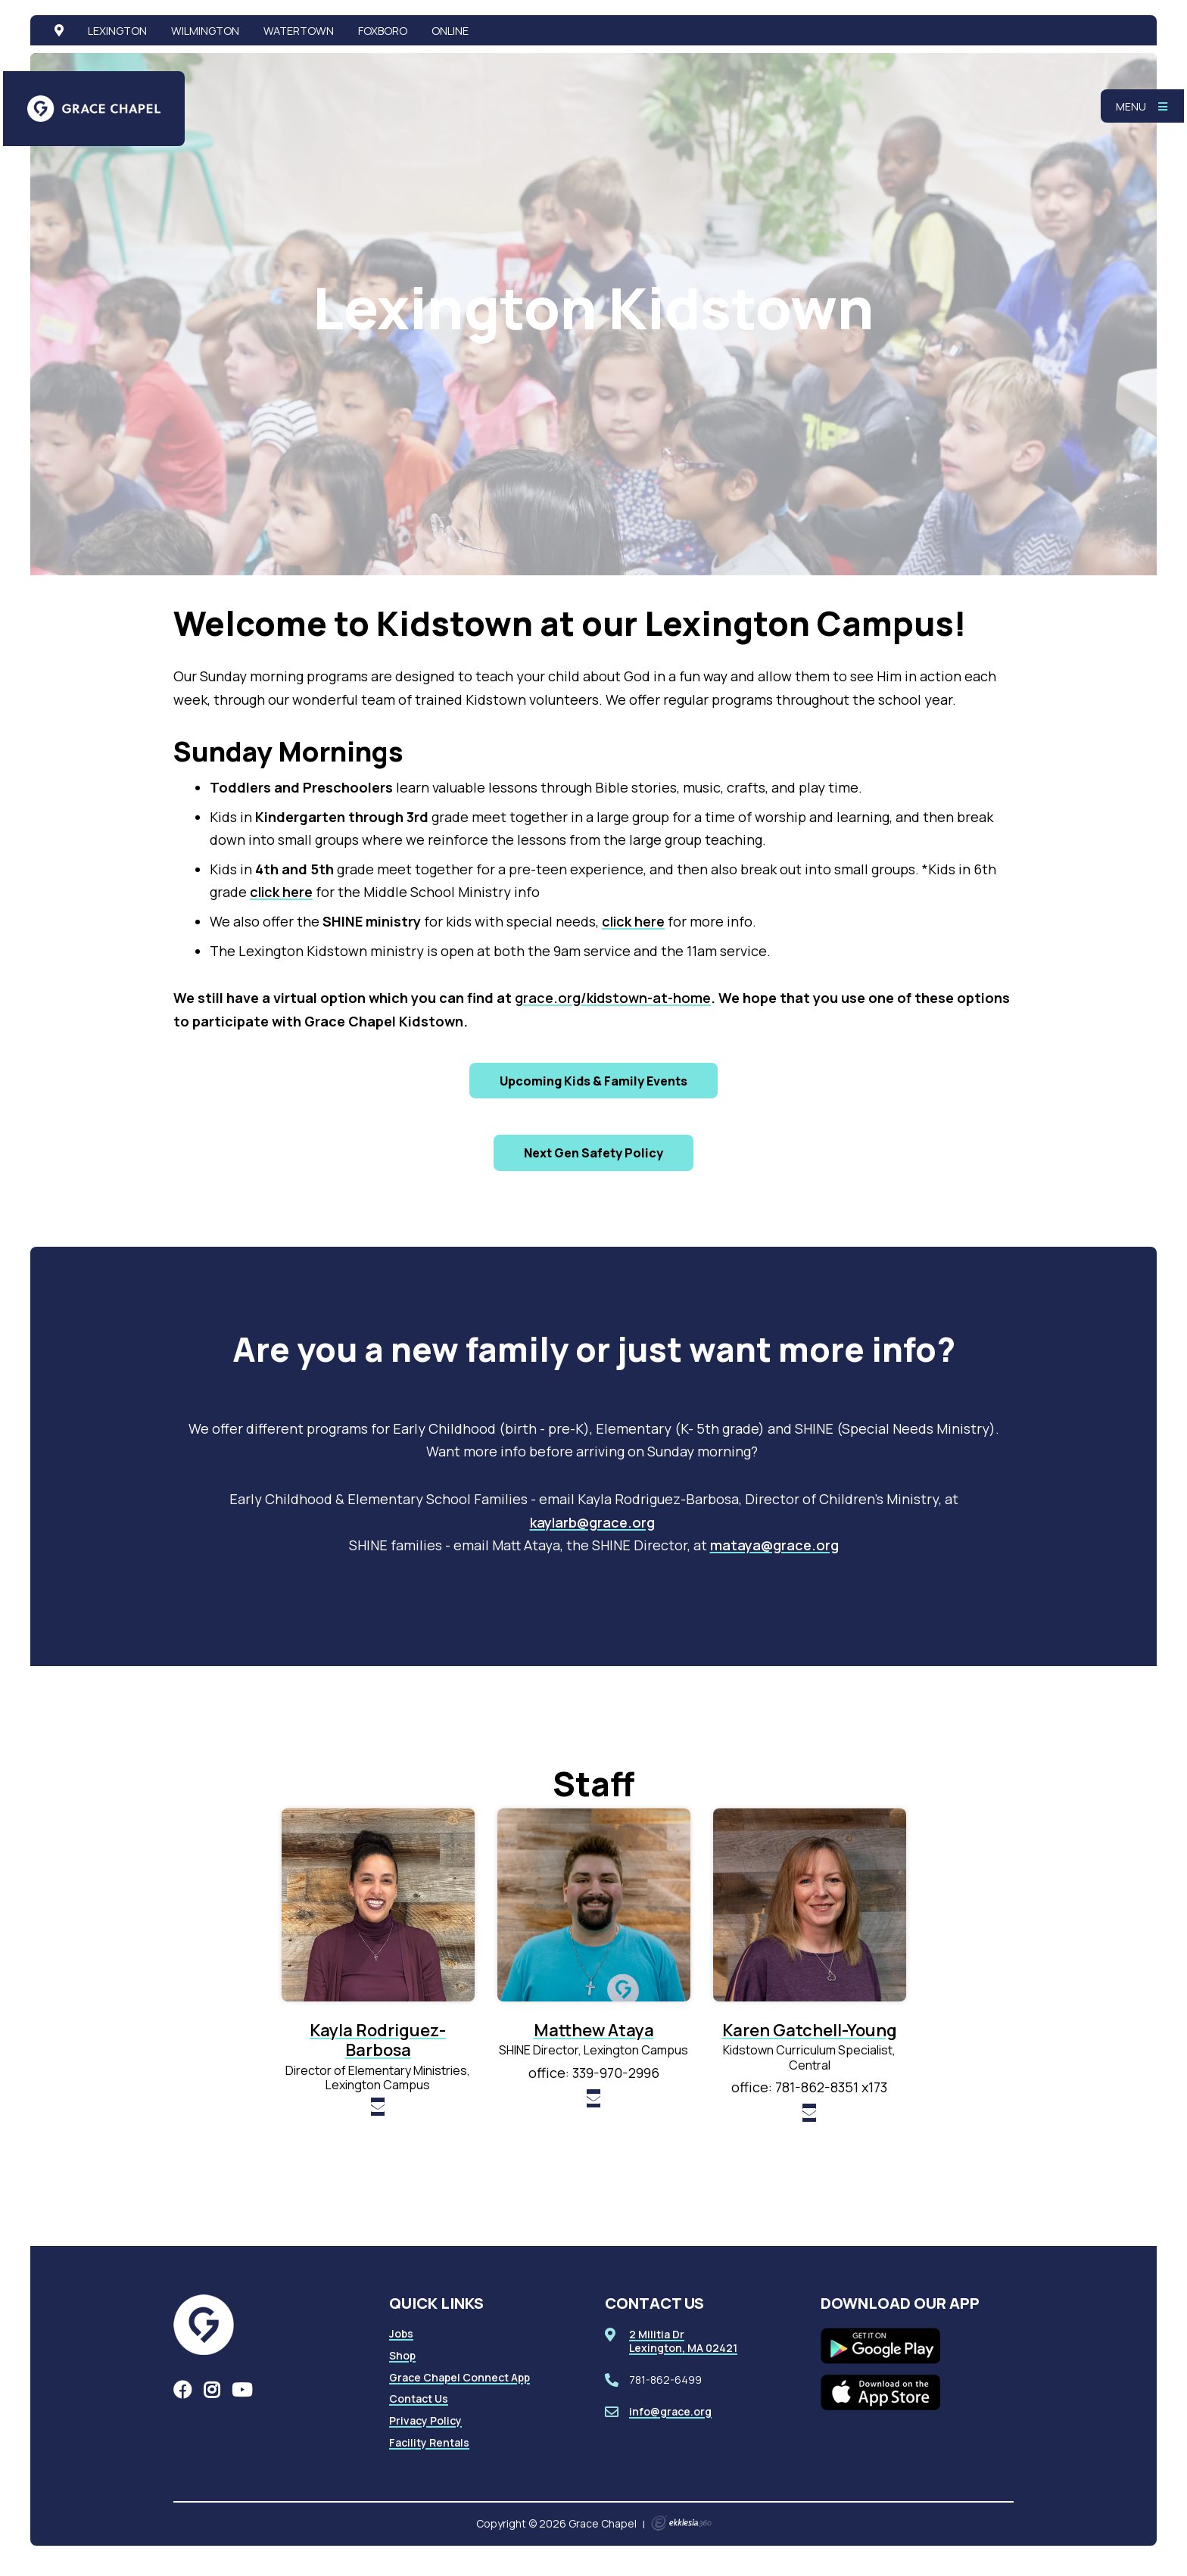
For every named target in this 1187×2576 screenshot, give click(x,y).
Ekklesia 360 (681, 2523)
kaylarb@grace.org (592, 1522)
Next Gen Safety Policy (593, 1153)
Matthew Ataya (594, 2030)
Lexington (117, 30)
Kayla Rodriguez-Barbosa (378, 2040)
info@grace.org (670, 2411)
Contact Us (418, 2398)
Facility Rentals (429, 2442)
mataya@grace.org (774, 1545)
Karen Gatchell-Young (809, 2030)
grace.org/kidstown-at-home (613, 998)
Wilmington (205, 30)
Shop (402, 2355)
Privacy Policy (425, 2420)
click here (281, 892)
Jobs (401, 2333)
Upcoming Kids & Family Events (593, 1081)
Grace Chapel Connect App (459, 2377)
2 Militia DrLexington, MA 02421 (683, 2341)
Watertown (298, 30)
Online (450, 30)
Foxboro (382, 30)
